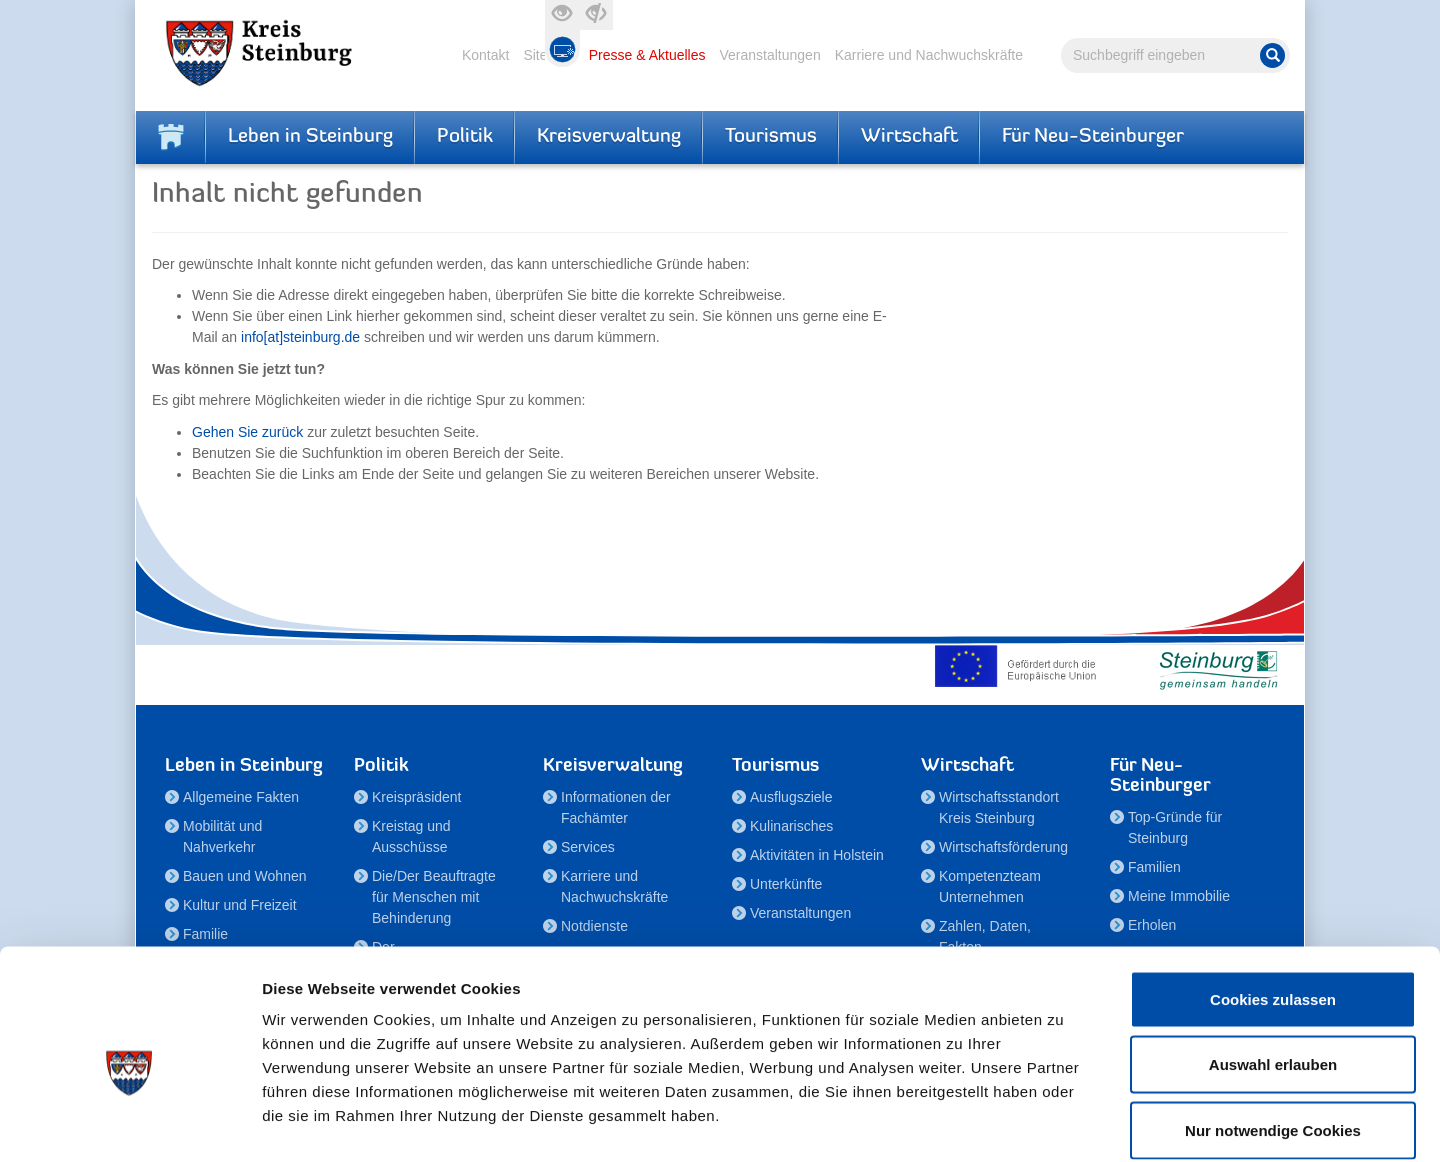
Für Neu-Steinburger (1093, 137)
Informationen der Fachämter (616, 807)
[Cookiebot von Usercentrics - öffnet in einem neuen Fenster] (129, 1123)
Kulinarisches (791, 826)
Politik (465, 137)
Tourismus (771, 137)
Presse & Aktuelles (647, 55)
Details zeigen (1063, 1122)
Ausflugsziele (791, 797)
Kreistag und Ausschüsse (411, 836)
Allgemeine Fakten (241, 797)
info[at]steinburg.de (300, 337)
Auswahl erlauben (1273, 965)
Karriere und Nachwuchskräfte (929, 55)
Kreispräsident (417, 797)
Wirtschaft (909, 137)
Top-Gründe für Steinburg (1175, 827)
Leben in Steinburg (310, 137)
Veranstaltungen (769, 55)
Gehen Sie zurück (247, 432)
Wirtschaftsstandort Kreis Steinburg (999, 807)
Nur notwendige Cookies (1273, 1030)
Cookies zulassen (1273, 899)
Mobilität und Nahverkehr (222, 836)
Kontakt (485, 55)
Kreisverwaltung (609, 137)
